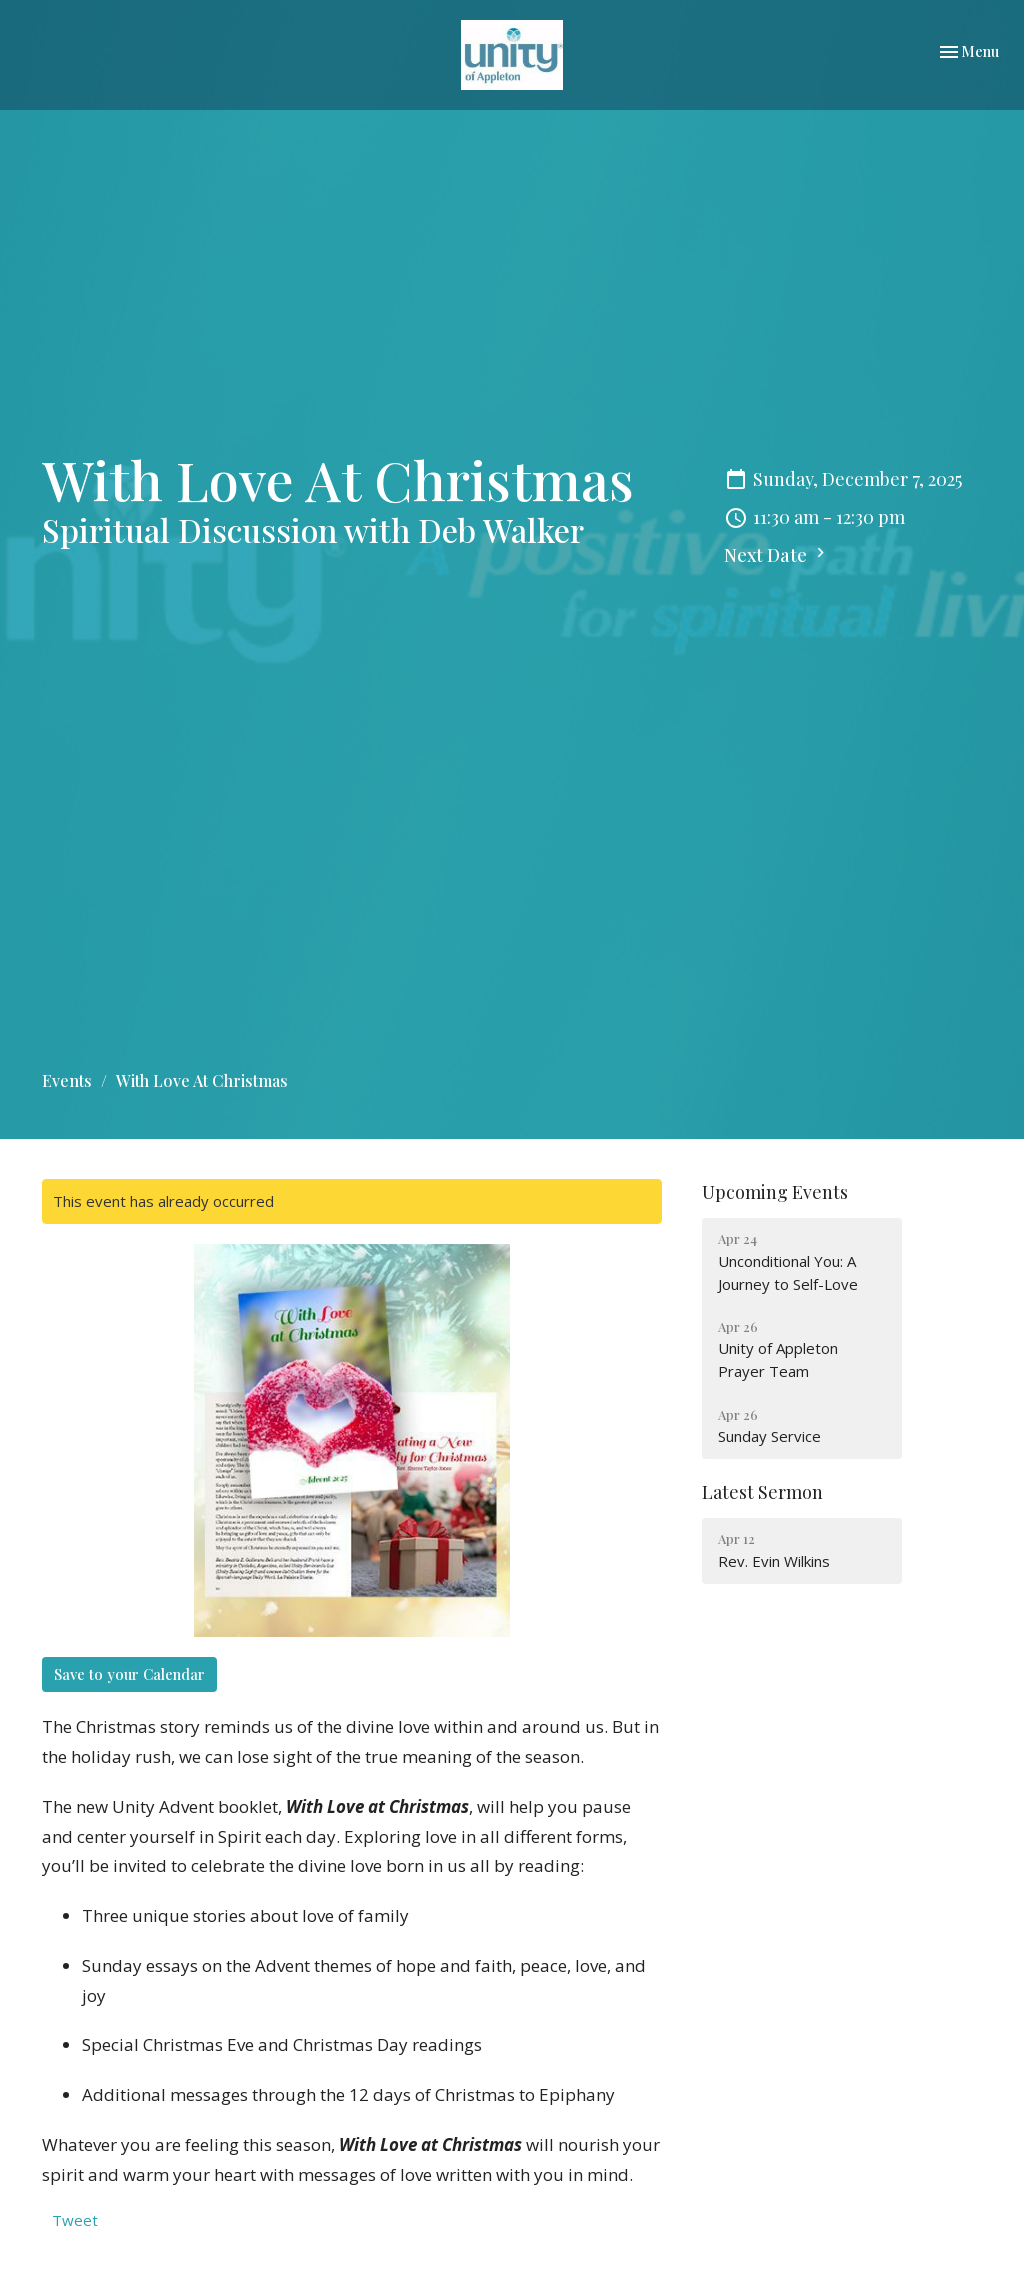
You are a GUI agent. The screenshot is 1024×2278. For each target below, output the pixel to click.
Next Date (777, 555)
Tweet (75, 2220)
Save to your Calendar (129, 1674)
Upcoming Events (775, 1192)
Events (67, 1080)
